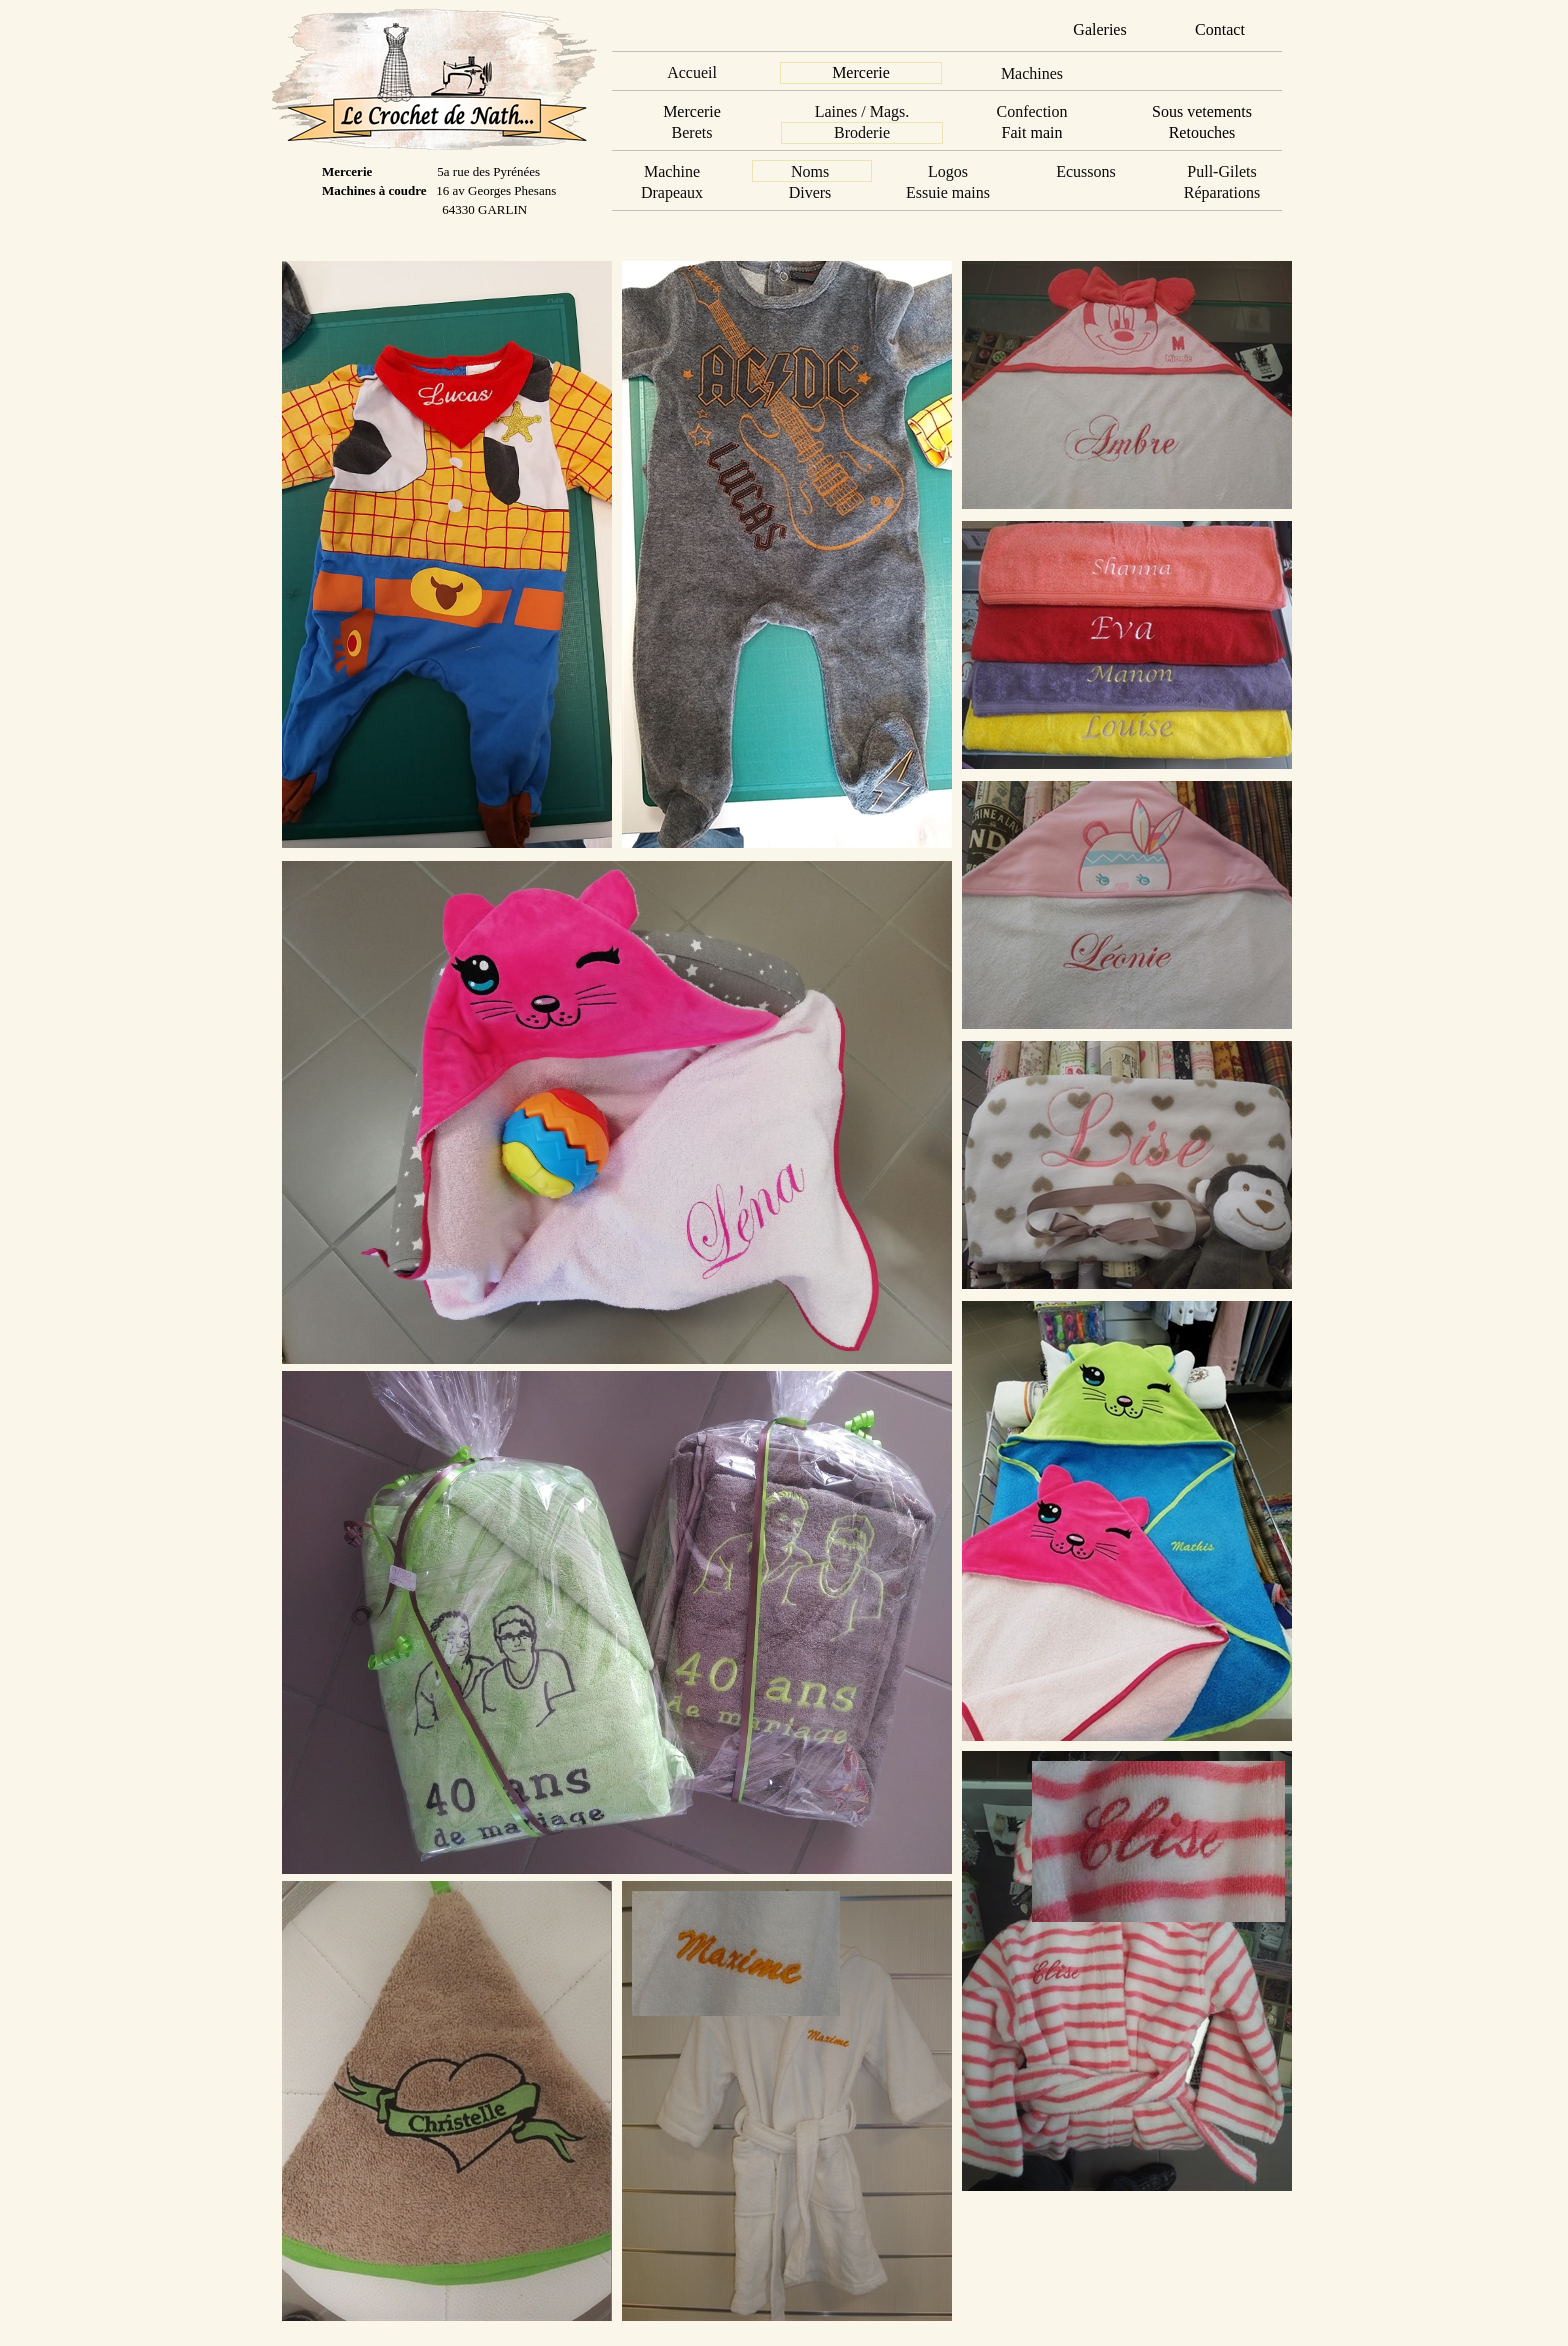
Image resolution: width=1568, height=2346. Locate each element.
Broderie (862, 132)
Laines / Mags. (862, 111)
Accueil (692, 72)
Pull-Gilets (1221, 171)
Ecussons (1086, 171)
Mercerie (861, 72)
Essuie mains (948, 192)
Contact (1220, 29)
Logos (948, 171)
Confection (1031, 111)
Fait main (1032, 132)
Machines (1032, 73)
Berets (692, 132)
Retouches (1202, 132)
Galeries (1099, 29)
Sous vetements (1202, 111)
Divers (810, 192)
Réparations (1222, 192)
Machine (672, 171)
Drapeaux (672, 192)
